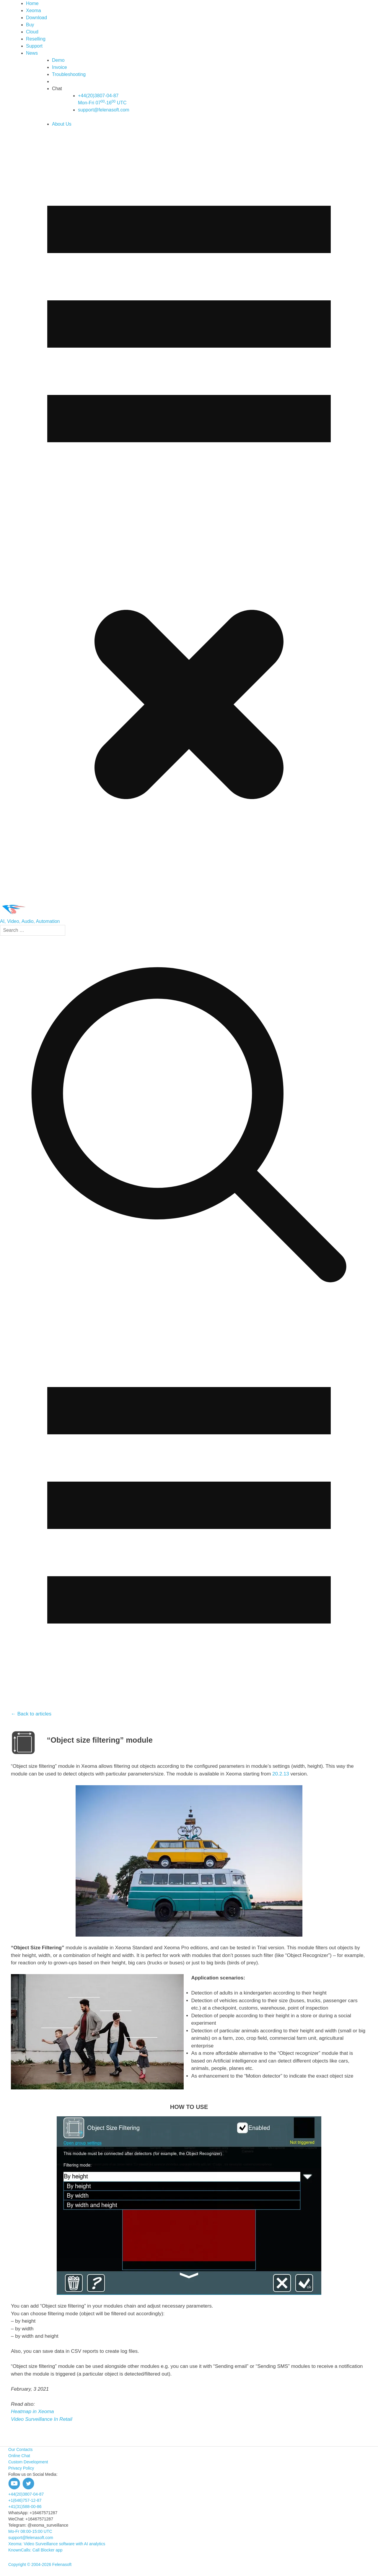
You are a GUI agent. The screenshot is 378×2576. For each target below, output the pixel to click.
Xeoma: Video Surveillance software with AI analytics (56, 2543)
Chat (57, 88)
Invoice (59, 67)
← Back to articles (31, 1714)
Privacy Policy (21, 2468)
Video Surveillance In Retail (41, 2419)
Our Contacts (20, 2449)
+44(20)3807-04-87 (26, 2494)
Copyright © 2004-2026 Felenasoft (39, 2564)
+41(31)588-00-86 (24, 2506)
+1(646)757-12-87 (24, 2500)
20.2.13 (280, 1774)
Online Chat (19, 2455)
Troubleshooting (69, 74)
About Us (61, 124)
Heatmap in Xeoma (32, 2411)
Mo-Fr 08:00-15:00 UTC (30, 2531)
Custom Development (28, 2462)
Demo (58, 60)
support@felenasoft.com (103, 109)
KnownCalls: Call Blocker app (35, 2550)
